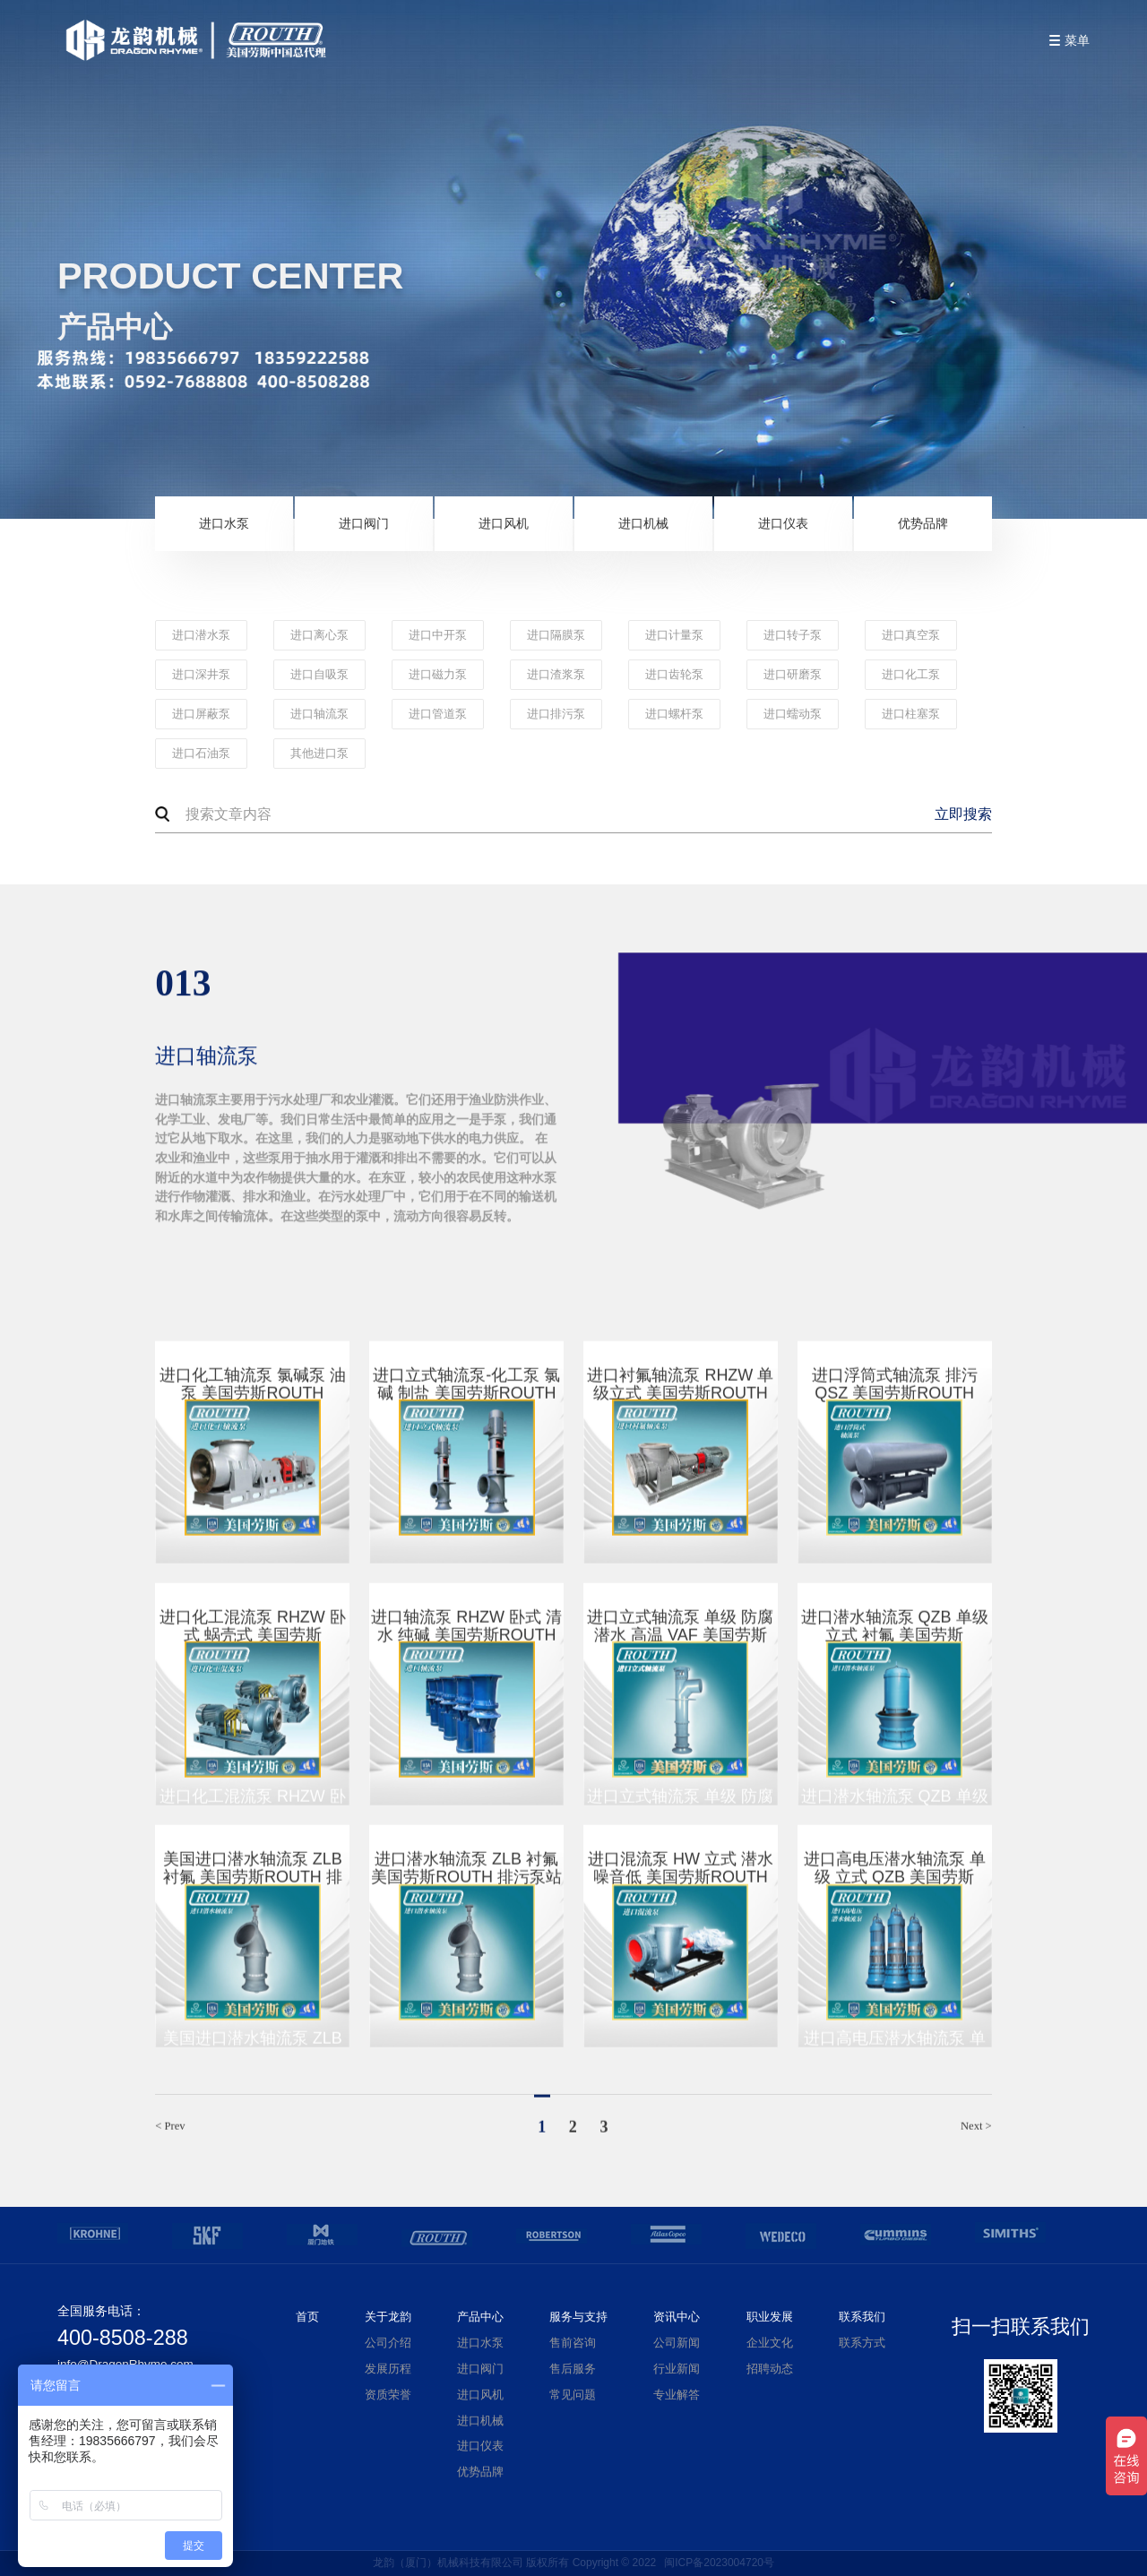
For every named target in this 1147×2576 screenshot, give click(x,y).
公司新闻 (676, 2343)
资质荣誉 (388, 2395)
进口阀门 (364, 523)
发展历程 (388, 2369)
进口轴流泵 (319, 714)
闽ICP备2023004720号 (719, 2562)
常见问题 (572, 2395)
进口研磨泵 (792, 674)
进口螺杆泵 (674, 714)
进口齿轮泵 (674, 674)
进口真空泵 (911, 635)
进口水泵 (224, 523)
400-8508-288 (122, 2338)
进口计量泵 (674, 635)
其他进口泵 (319, 753)
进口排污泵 (556, 714)
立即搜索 (963, 814)
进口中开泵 (438, 635)
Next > (976, 2134)
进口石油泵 (201, 753)
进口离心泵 (319, 635)
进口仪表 (783, 523)
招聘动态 (769, 2369)
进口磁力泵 (438, 674)
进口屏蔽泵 (201, 714)
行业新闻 (676, 2369)
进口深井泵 (201, 674)
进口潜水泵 (201, 635)
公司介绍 (388, 2343)
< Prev (170, 2134)
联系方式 (862, 2343)
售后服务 (572, 2369)
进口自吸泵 (319, 674)
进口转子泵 (792, 635)
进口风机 (504, 523)
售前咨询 (572, 2343)
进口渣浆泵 (556, 674)
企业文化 (769, 2343)
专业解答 (676, 2395)
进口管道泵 (438, 714)
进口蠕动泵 (792, 714)
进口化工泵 (911, 674)
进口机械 (643, 523)
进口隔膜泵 (556, 635)
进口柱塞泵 (911, 714)
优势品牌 (923, 523)
